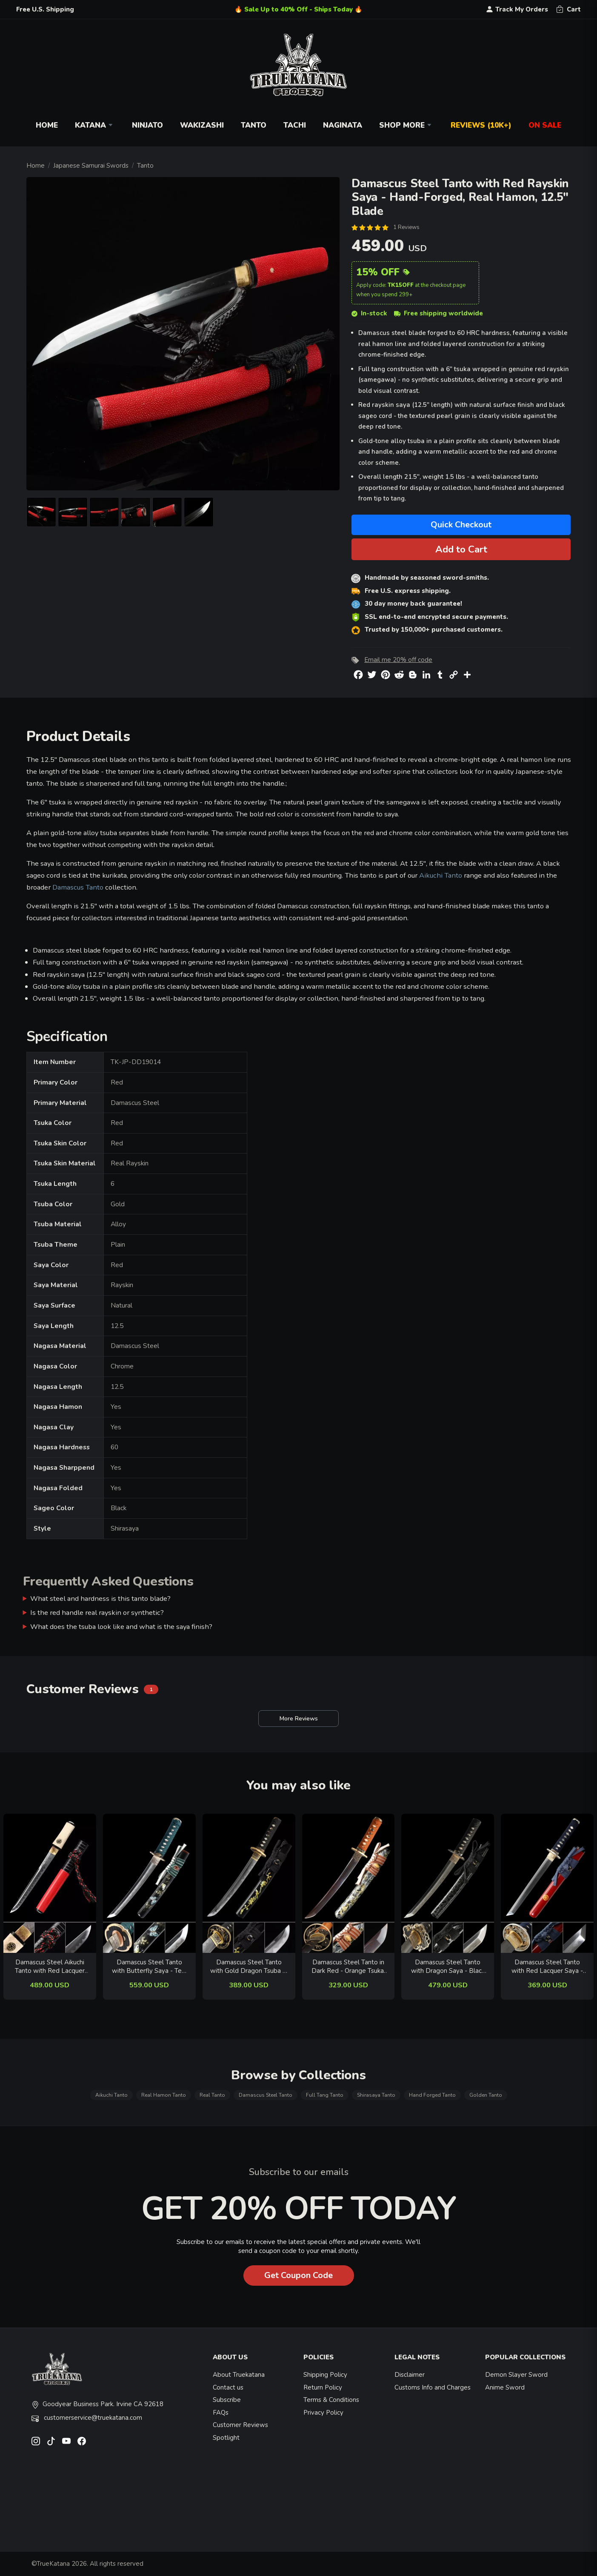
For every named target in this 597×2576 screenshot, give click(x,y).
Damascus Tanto (77, 887)
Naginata (342, 125)
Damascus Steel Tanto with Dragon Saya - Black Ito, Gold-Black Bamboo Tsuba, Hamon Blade (448, 1966)
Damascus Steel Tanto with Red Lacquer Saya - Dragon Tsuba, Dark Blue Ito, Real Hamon (547, 1966)
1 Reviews (406, 227)
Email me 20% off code (398, 659)
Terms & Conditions (331, 2400)
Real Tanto (212, 2095)
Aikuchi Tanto (440, 875)
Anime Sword (505, 2387)
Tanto (253, 125)
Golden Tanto (485, 2095)
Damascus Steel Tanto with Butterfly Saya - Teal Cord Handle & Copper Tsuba (149, 1966)
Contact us (228, 2387)
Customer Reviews (240, 2425)
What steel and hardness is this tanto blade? (100, 1598)
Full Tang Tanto (324, 2095)
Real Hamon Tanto (163, 2095)
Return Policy (322, 2387)
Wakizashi (202, 125)
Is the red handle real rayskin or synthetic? (97, 1612)
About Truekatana (239, 2374)
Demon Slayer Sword (516, 2374)
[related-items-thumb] (49, 1882)
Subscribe (227, 2400)
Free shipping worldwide (438, 313)
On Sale (544, 125)
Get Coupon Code (298, 2275)
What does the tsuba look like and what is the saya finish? (121, 1626)
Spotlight (226, 2437)
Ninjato (147, 125)
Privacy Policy (323, 2412)
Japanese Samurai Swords (91, 165)
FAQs (221, 2412)
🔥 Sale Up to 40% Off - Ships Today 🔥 (298, 9)
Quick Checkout (461, 524)
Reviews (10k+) (481, 125)
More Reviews (298, 1718)
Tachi (294, 125)
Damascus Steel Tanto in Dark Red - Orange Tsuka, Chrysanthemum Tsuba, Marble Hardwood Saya (348, 1966)
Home (47, 125)
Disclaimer (409, 2374)
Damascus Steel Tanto (265, 2095)
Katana (95, 125)
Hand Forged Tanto (432, 2095)
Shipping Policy (325, 2374)
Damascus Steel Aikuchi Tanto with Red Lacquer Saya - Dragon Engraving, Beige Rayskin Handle (49, 1966)
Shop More (406, 125)
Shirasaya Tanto (376, 2095)
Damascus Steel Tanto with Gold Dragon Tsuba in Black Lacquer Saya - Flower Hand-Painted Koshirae (248, 1966)
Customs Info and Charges (432, 2387)
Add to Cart (461, 549)
